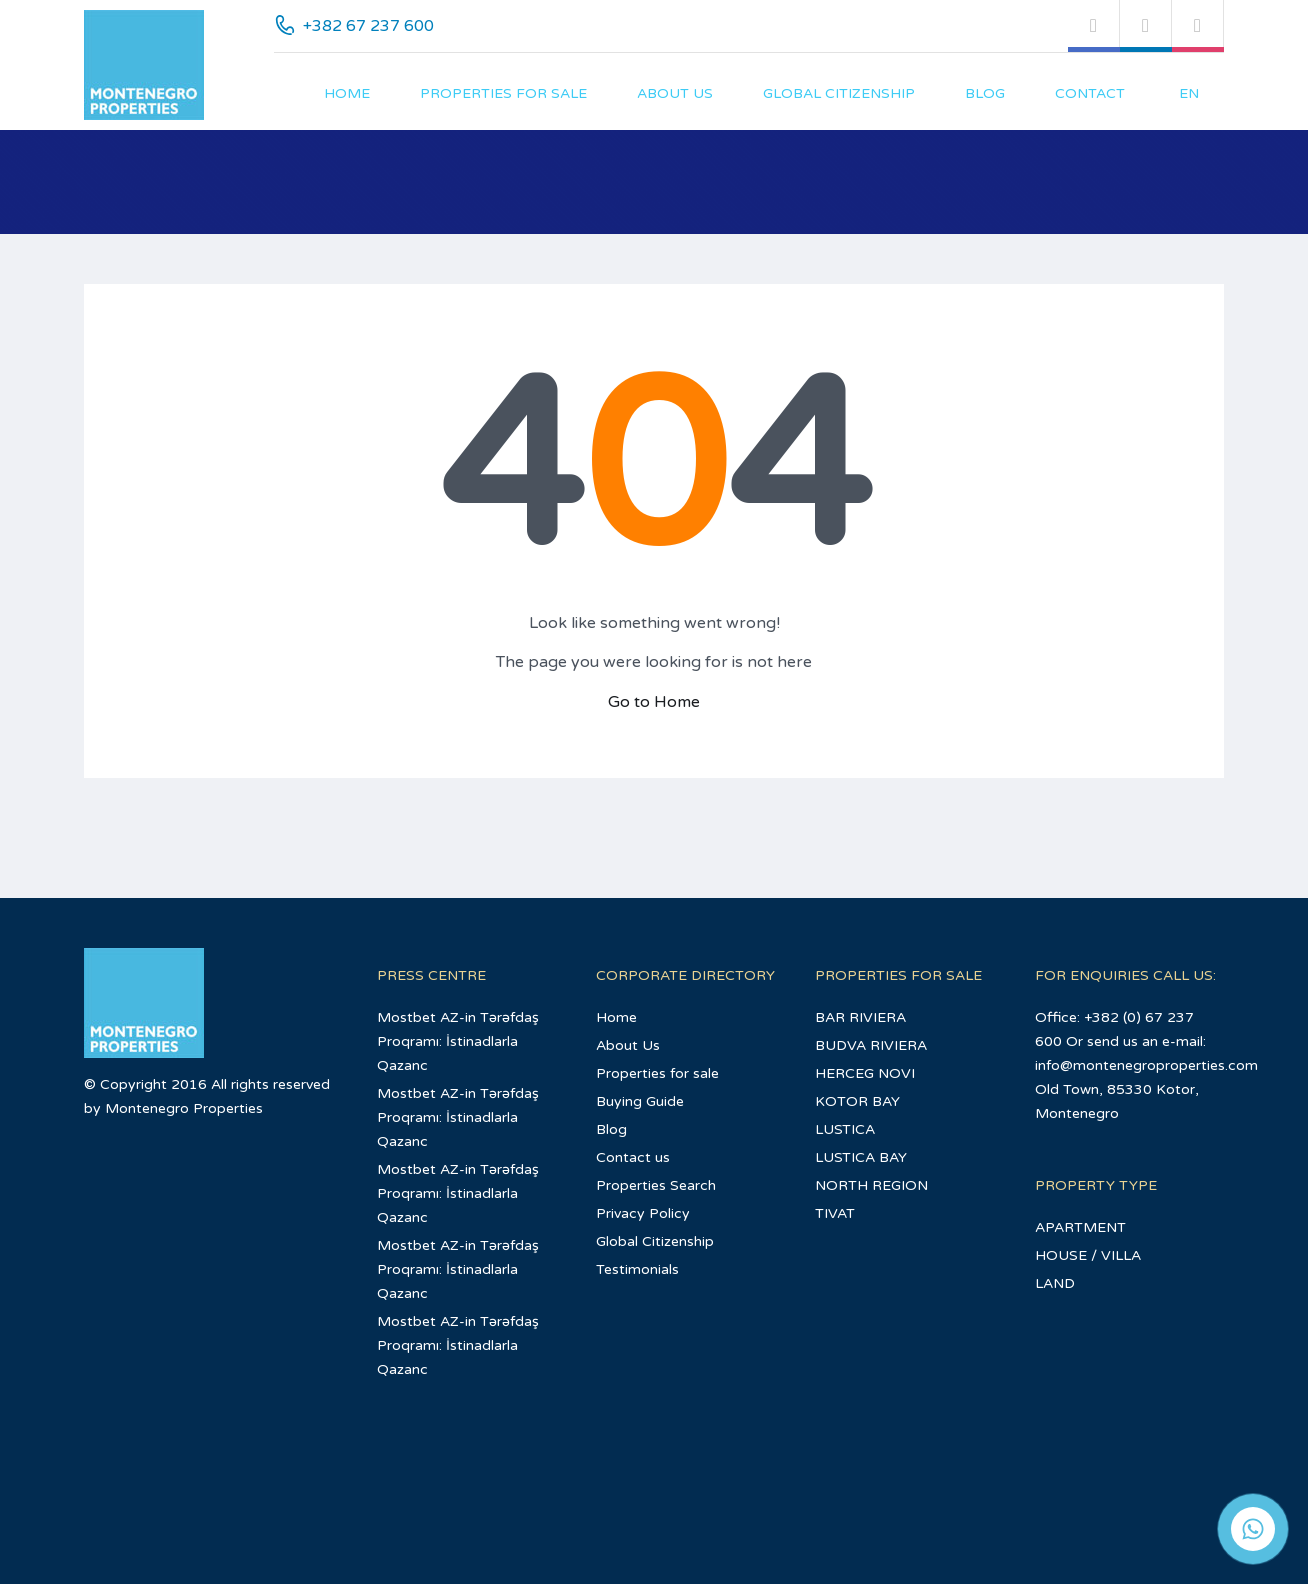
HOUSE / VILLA (1088, 1255)
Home (347, 93)
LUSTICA (845, 1129)
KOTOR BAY (857, 1101)
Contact (1090, 93)
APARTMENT (1080, 1227)
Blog (985, 93)
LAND (1055, 1283)
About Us (675, 93)
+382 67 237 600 (368, 26)
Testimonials (637, 1269)
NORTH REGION (871, 1185)
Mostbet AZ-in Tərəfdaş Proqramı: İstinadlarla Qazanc (458, 1041)
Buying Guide (640, 1101)
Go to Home (654, 702)
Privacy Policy (643, 1213)
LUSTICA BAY (861, 1157)
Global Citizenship (839, 93)
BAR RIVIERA (860, 1017)
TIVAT (835, 1213)
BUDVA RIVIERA (871, 1045)
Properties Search (656, 1185)
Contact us (633, 1157)
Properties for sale (503, 93)
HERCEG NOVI (865, 1073)
